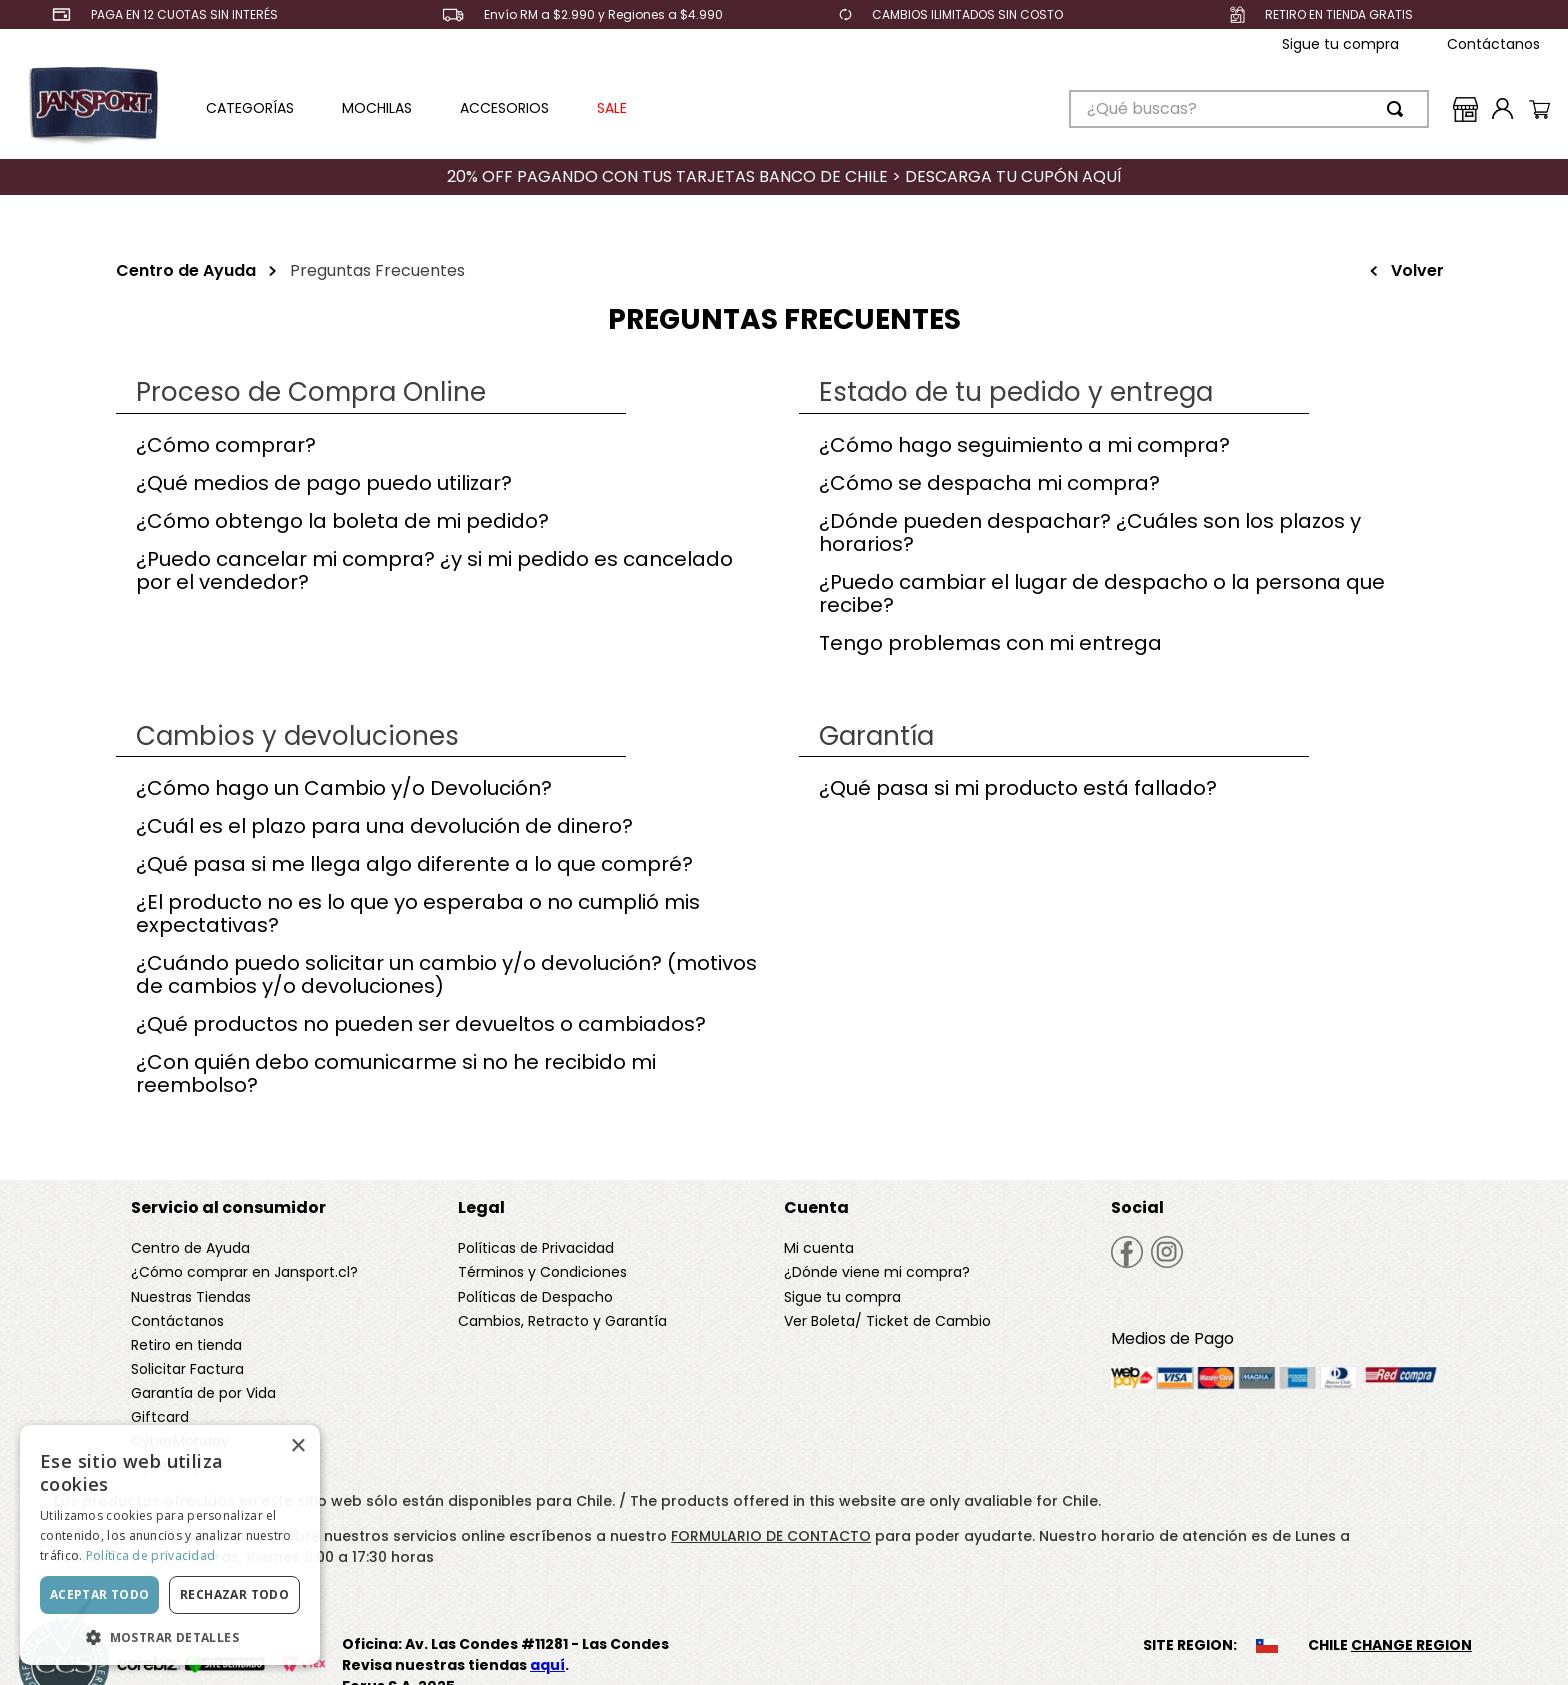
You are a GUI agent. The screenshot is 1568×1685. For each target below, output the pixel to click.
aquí (547, 1665)
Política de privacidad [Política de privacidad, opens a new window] (151, 1555)
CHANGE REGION (1411, 1645)
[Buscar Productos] (1399, 109)
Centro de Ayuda (186, 270)
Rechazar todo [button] (234, 1594)
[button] (170, 1636)
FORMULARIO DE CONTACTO (771, 1536)
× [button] (297, 1446)
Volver (1417, 270)
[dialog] (170, 1545)
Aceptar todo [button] (100, 1594)
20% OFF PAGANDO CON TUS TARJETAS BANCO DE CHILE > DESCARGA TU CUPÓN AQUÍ (784, 176)
